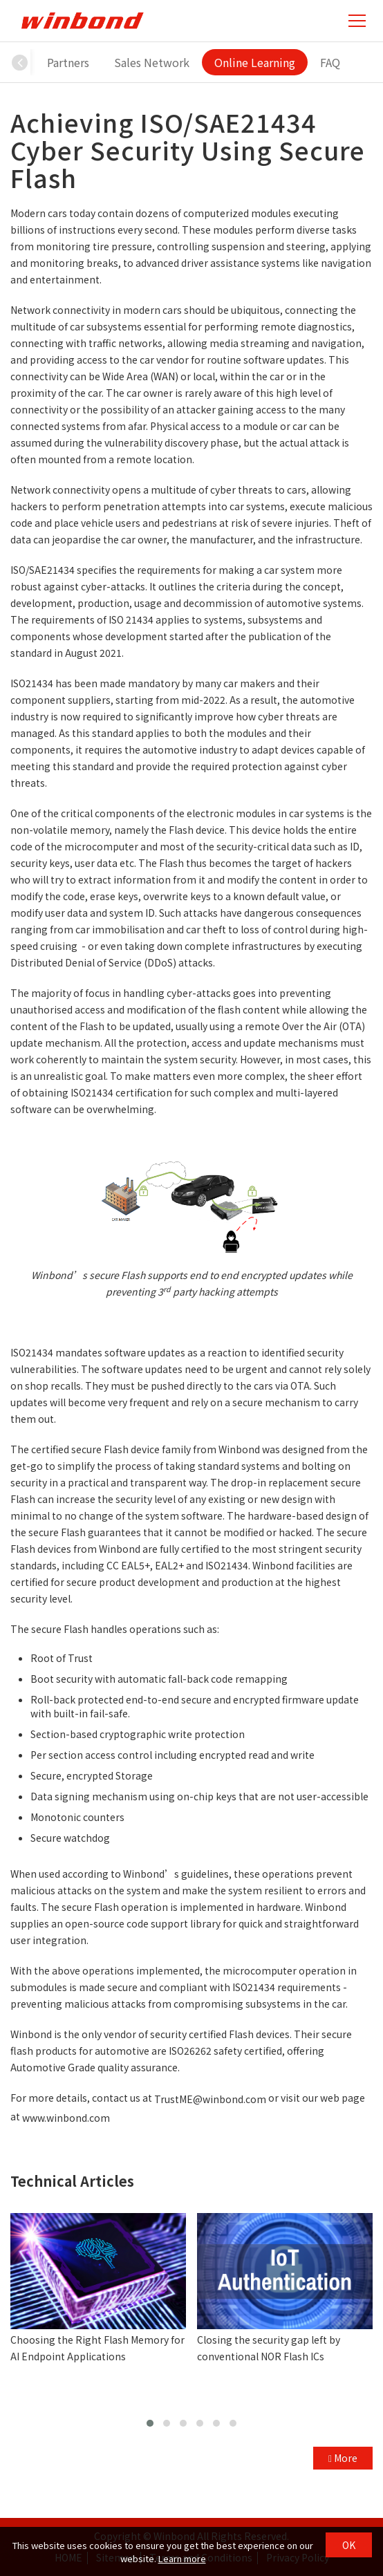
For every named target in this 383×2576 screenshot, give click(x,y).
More (342, 2458)
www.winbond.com (66, 2118)
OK (348, 2545)
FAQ (330, 62)
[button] (20, 62)
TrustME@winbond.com (210, 2100)
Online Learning (254, 62)
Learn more (182, 2558)
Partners (68, 62)
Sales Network (151, 62)
